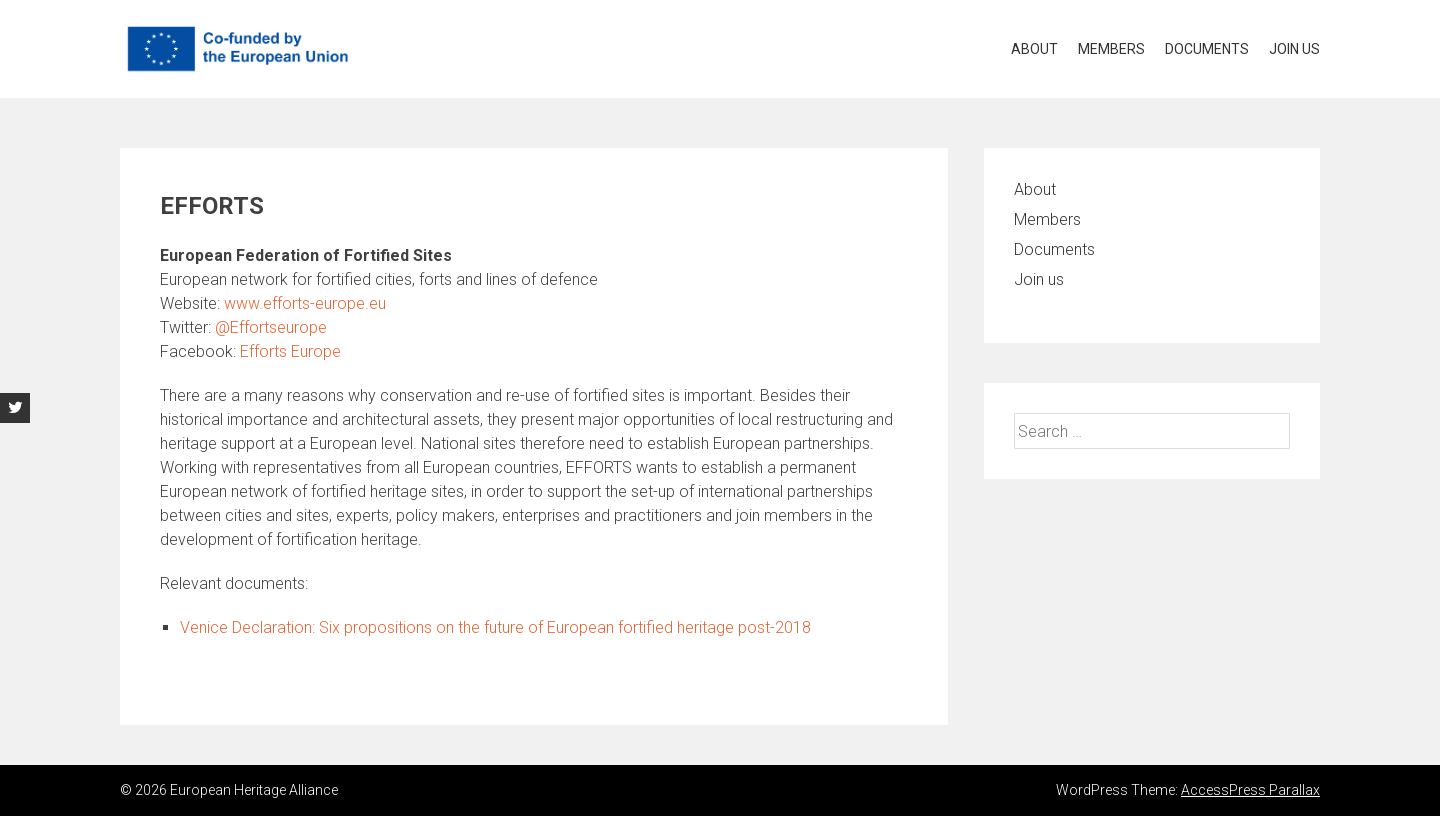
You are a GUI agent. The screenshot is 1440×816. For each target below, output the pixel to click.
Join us (1294, 49)
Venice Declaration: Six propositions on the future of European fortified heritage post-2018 (495, 627)
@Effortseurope (271, 327)
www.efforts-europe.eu (305, 303)
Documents (1207, 49)
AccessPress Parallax (1250, 790)
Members (1111, 49)
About (1034, 49)
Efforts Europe (290, 351)
